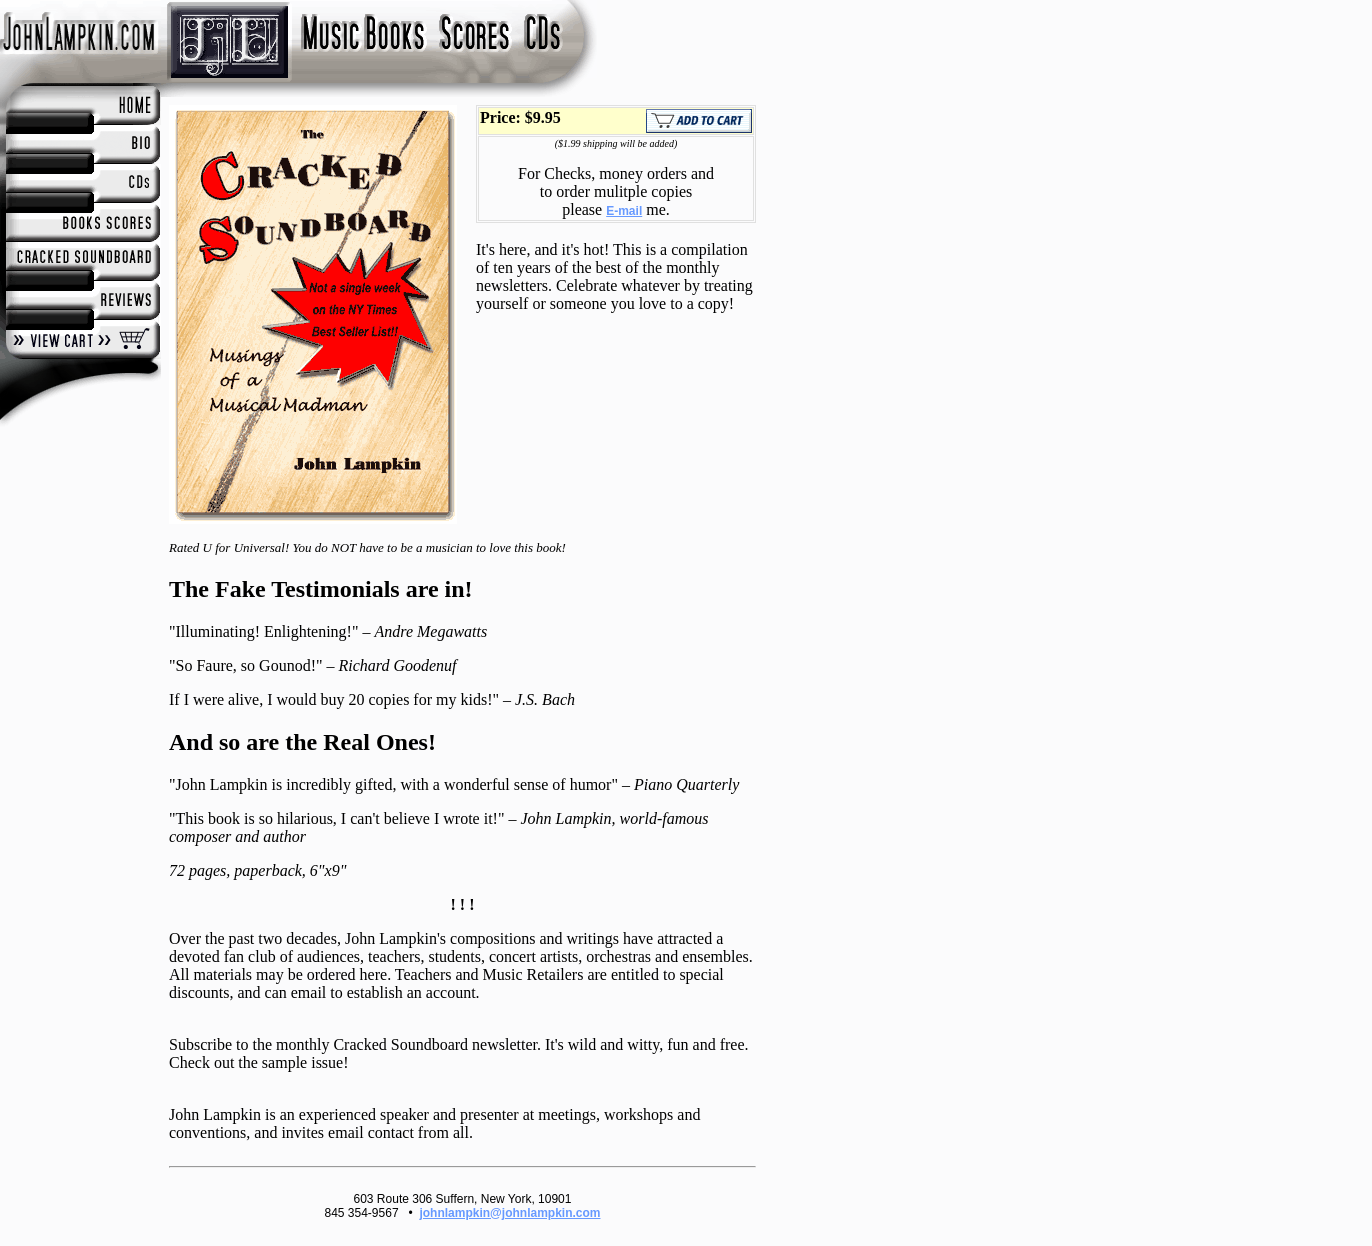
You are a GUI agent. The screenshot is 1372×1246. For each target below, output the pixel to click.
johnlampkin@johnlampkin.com (509, 1213)
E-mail (624, 211)
